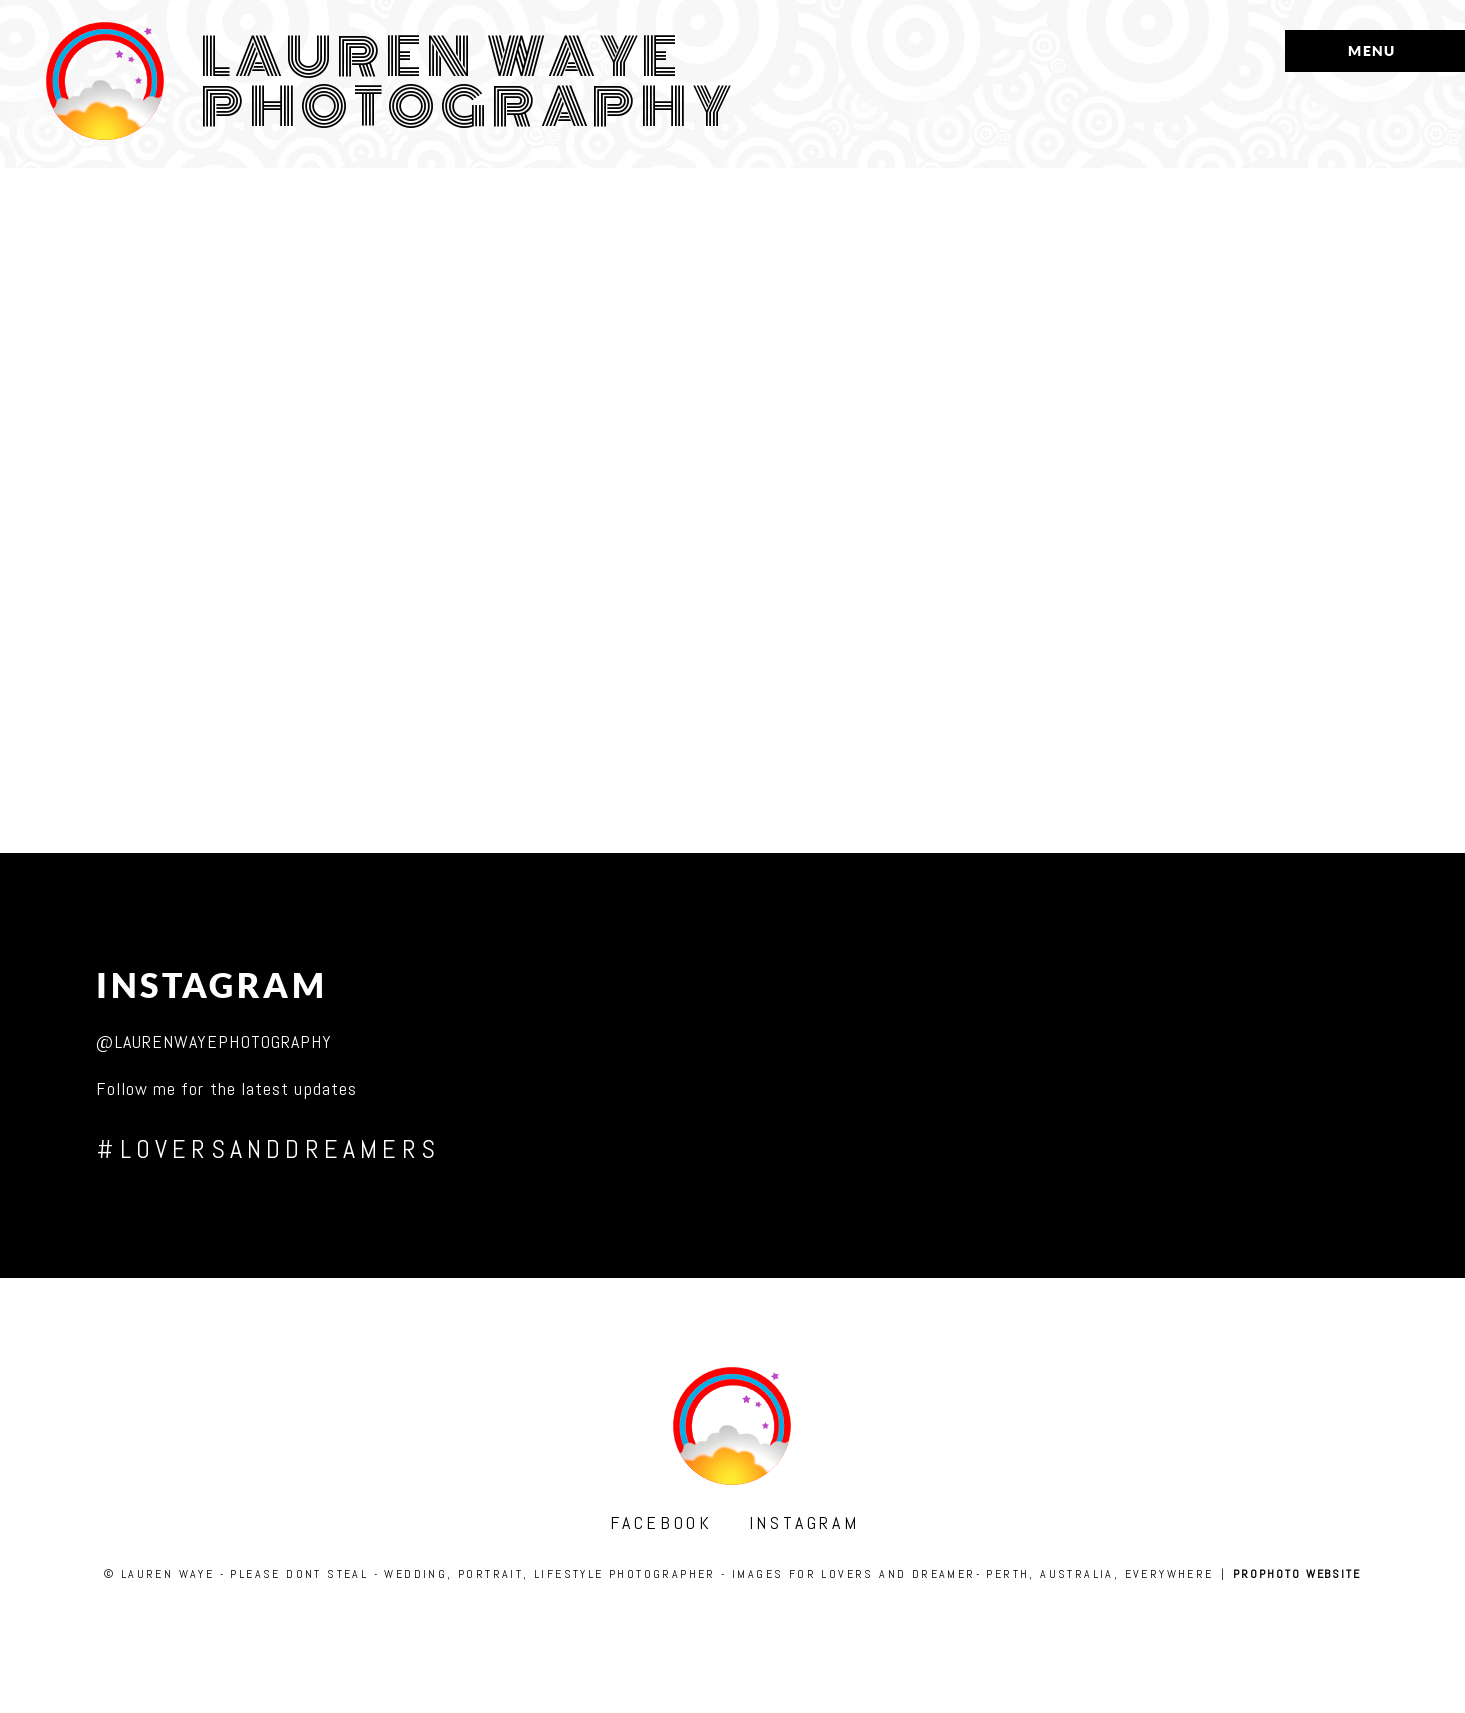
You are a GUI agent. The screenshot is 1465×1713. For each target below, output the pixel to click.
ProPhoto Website (1297, 1574)
